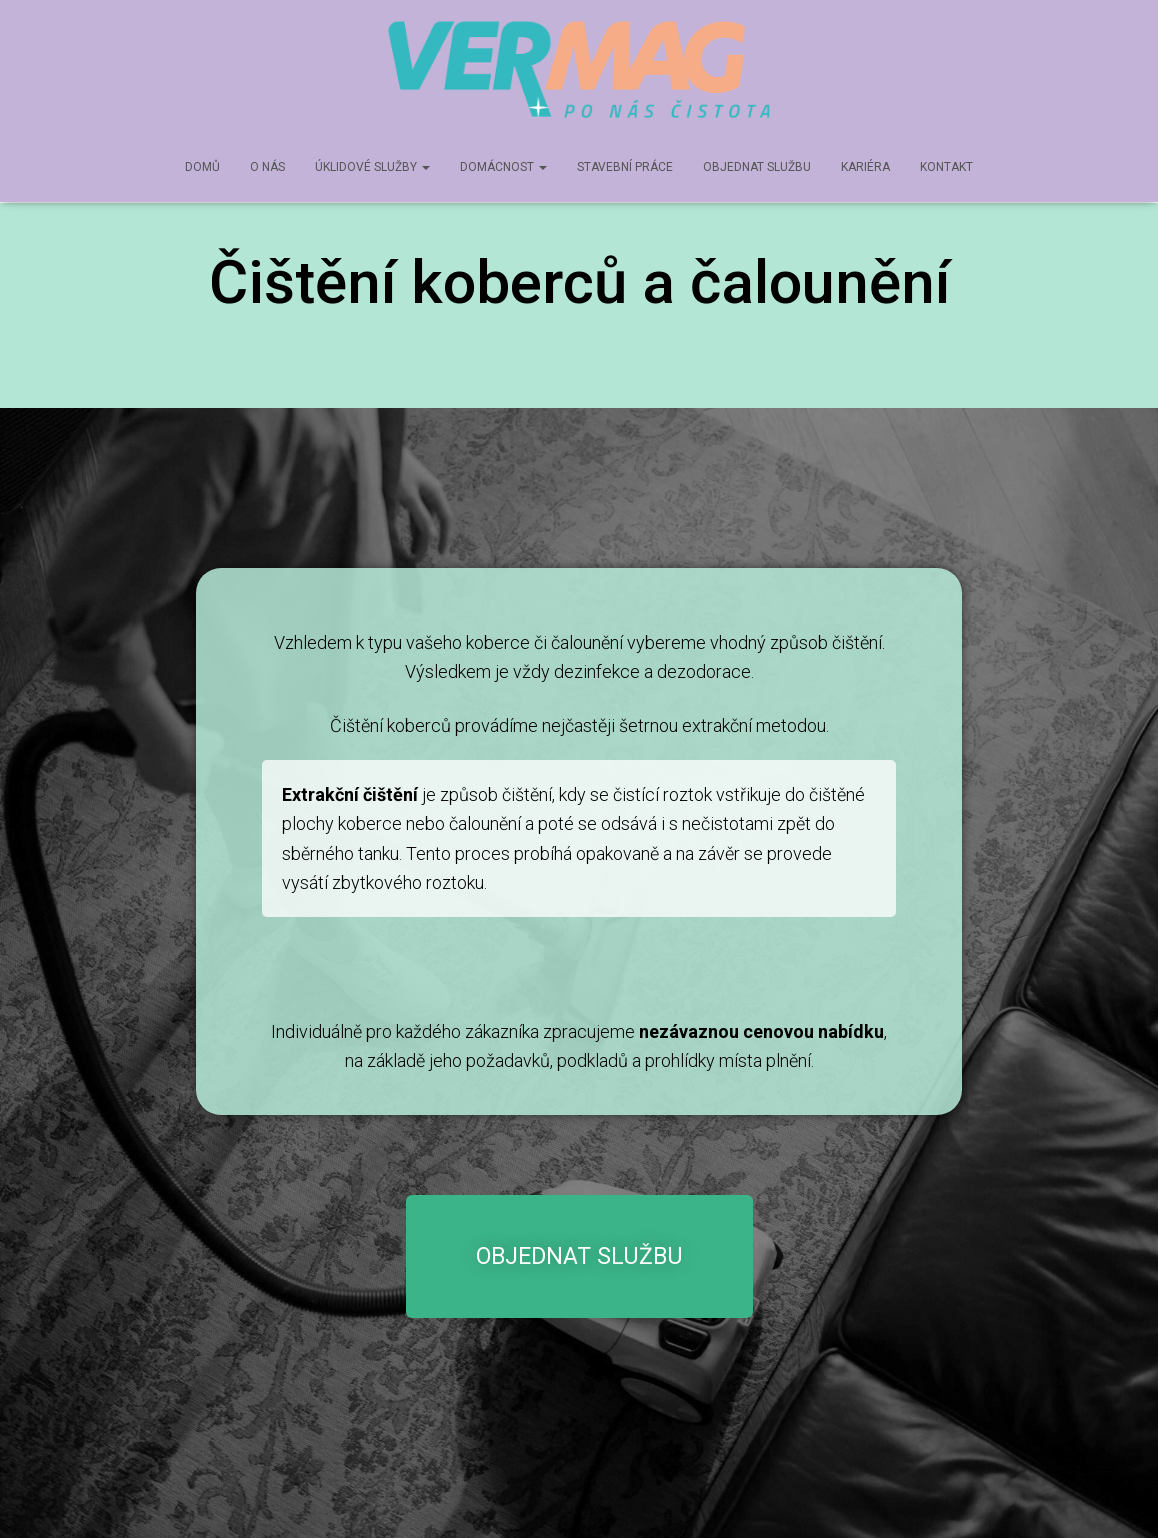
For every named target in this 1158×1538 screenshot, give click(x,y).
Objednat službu (757, 167)
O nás (267, 167)
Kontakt (946, 167)
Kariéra (865, 167)
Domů (202, 167)
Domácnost (503, 167)
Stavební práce (625, 167)
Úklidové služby (372, 167)
